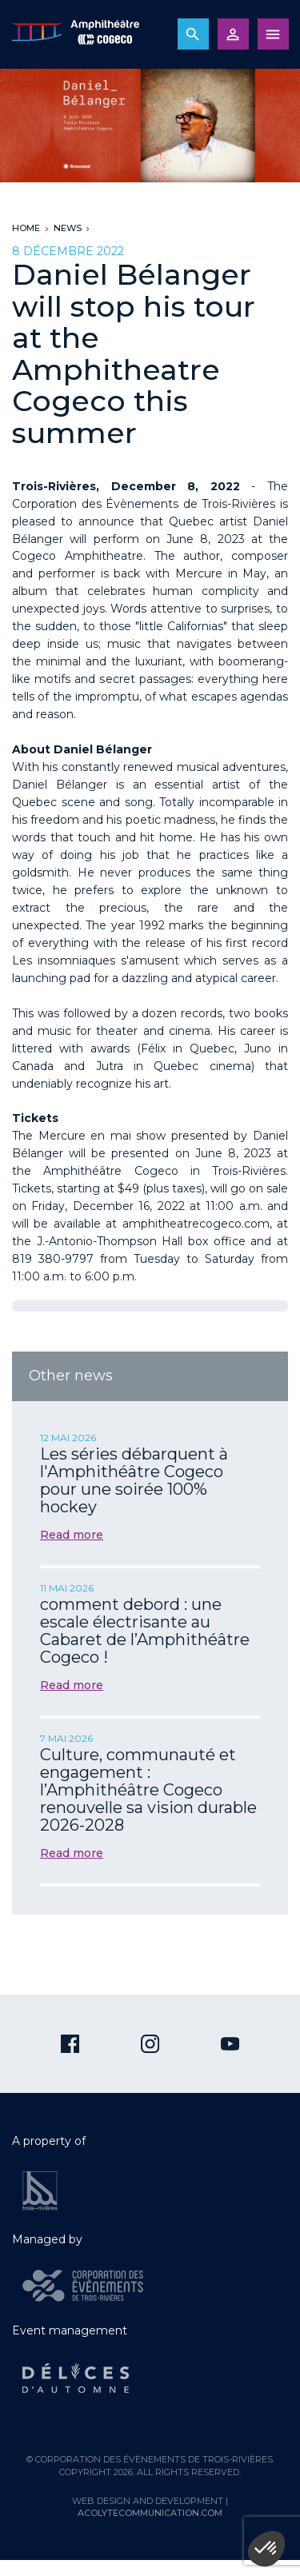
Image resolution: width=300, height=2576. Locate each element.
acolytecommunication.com (150, 2512)
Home (26, 228)
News (68, 228)
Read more (71, 1535)
